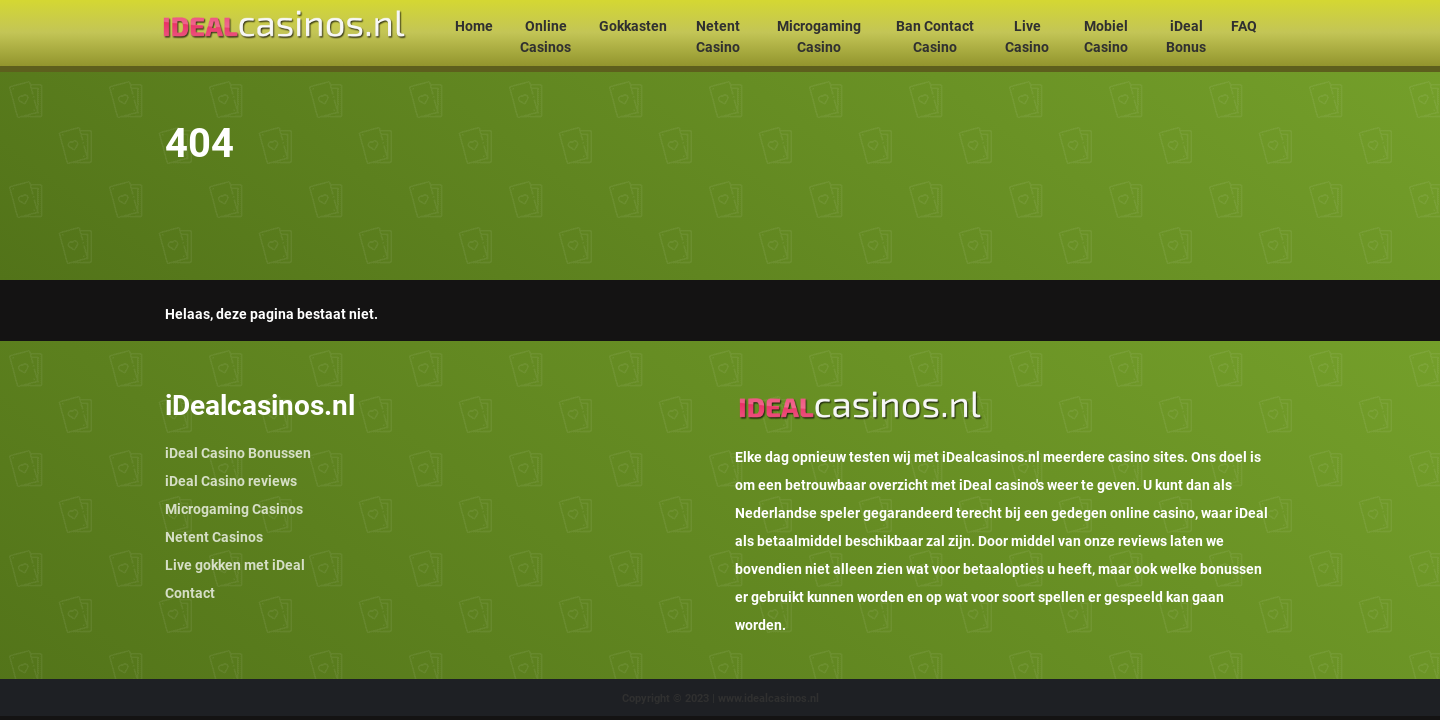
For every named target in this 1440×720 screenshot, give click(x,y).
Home (474, 26)
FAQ (1244, 26)
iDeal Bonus (1186, 36)
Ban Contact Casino (935, 36)
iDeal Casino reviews (231, 481)
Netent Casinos (214, 537)
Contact (190, 593)
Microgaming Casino (819, 36)
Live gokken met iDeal (235, 565)
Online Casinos (545, 36)
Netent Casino (718, 36)
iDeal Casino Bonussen (238, 453)
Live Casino (1027, 36)
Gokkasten (633, 26)
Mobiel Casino (1106, 36)
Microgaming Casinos (234, 509)
